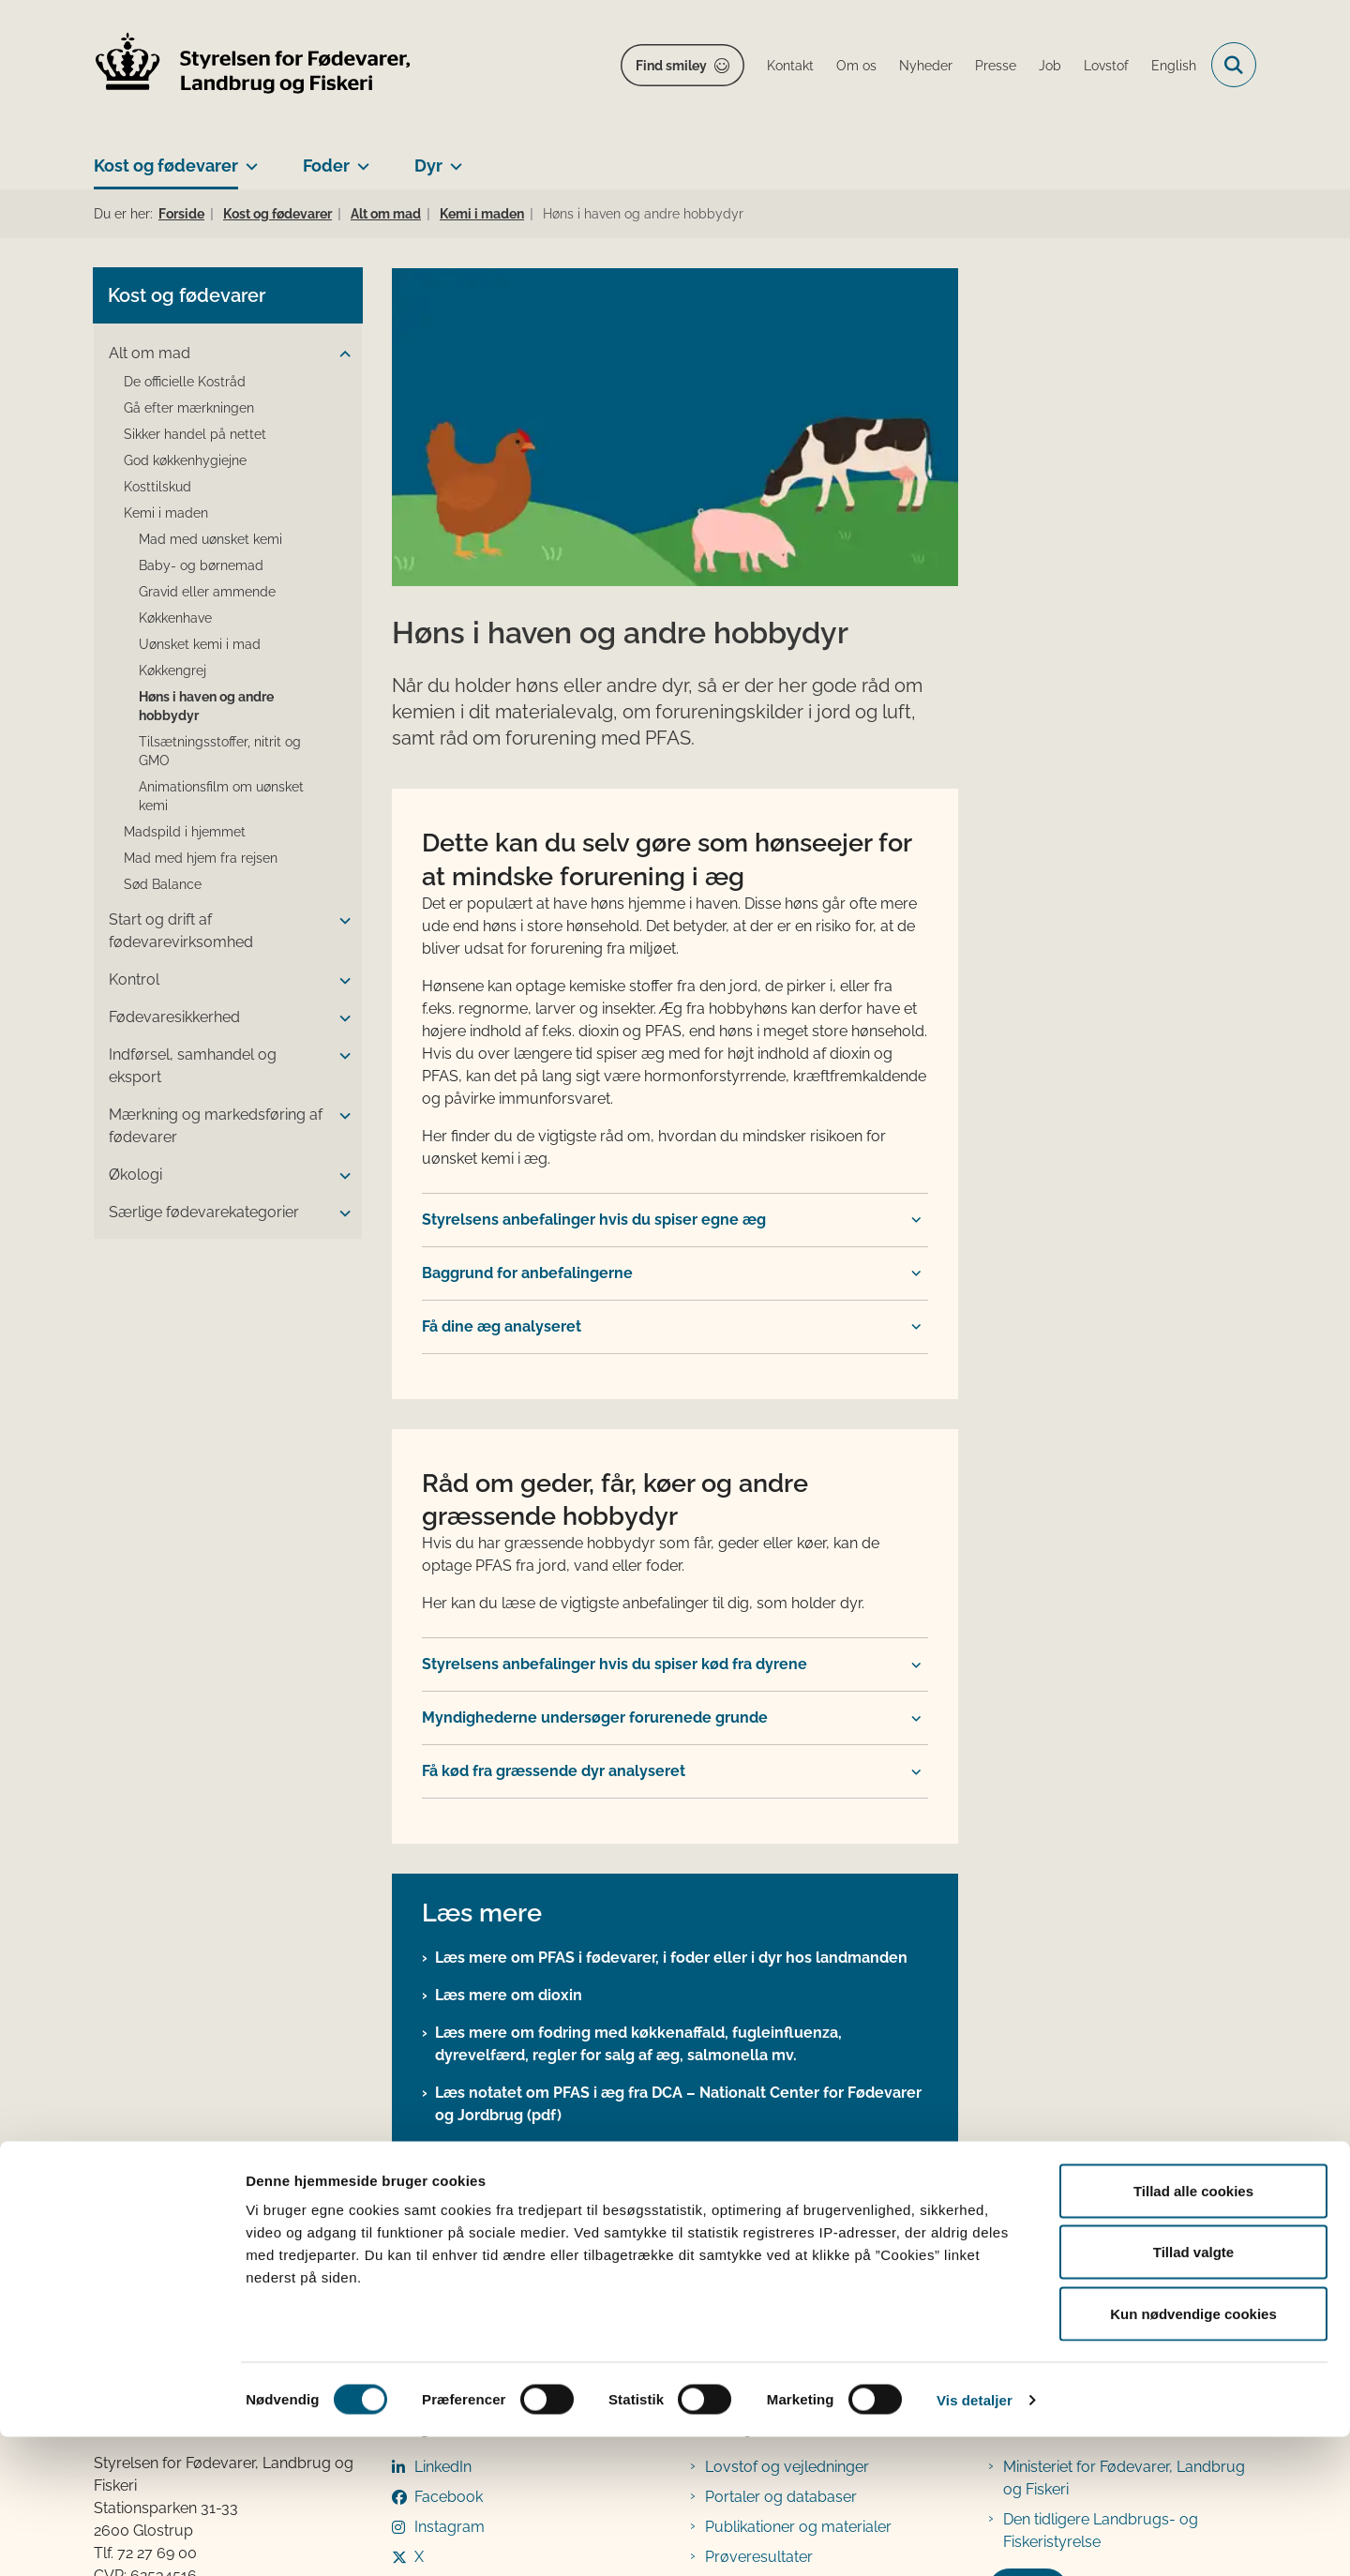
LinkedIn (443, 2170)
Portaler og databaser (781, 2200)
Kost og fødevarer (166, 165)
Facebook (448, 2200)
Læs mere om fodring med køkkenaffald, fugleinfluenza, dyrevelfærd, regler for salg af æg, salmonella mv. (638, 1747)
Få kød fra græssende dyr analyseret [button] (553, 1475)
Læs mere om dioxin (508, 1699)
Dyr (428, 165)
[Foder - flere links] (359, 158)
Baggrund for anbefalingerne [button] (527, 977)
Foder (326, 165)
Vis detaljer (974, 2539)
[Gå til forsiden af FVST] (253, 65)
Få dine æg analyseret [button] (501, 1030)
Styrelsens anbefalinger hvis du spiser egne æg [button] (594, 923)
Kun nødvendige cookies (1193, 2453)
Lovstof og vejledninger (787, 2170)
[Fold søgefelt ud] (1233, 64)
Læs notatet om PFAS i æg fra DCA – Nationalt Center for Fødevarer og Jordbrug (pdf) (678, 1807)
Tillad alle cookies (1193, 2330)
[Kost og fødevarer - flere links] (248, 158)
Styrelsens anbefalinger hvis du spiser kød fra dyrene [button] (614, 1369)
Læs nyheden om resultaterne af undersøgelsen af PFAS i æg (656, 1894)
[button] (340, 354)
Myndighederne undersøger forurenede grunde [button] (595, 1422)
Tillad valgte (1193, 2392)
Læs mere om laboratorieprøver (550, 1856)
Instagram (449, 2230)
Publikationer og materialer (798, 2230)
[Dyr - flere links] (452, 158)
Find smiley (671, 65)
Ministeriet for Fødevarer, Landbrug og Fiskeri (1124, 2182)
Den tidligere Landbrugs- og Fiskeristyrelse (1100, 2234)
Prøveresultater (759, 2260)
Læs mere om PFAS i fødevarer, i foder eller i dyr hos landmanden (671, 1661)
